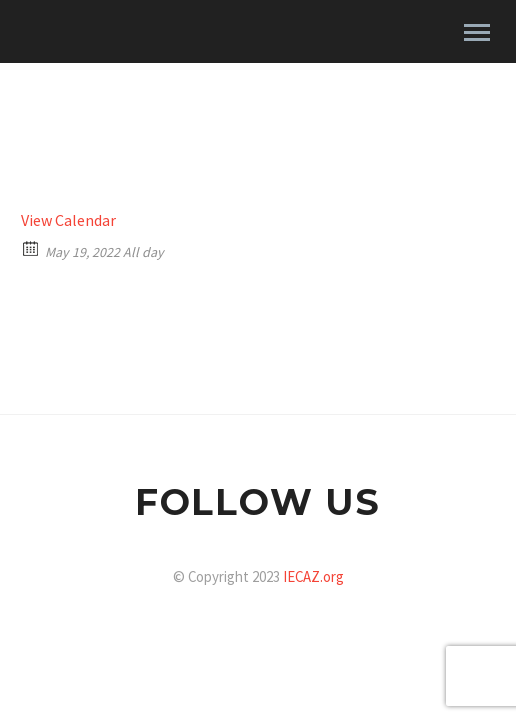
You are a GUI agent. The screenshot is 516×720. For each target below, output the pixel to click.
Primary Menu (477, 32)
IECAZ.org (313, 576)
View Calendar (68, 220)
